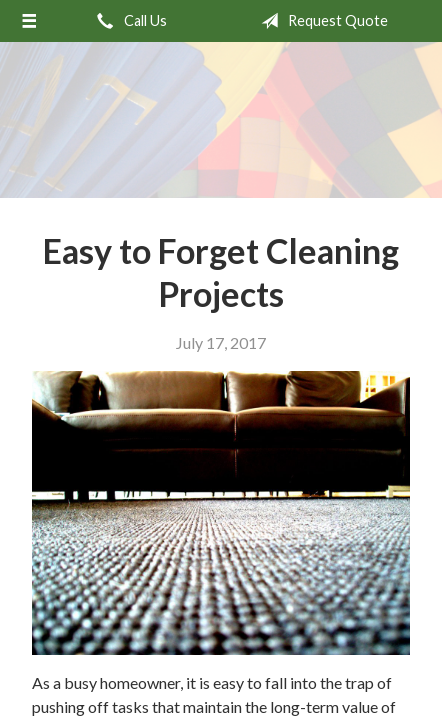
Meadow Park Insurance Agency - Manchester (221, 120)
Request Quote (320, 21)
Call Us (128, 21)
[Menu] (29, 21)
